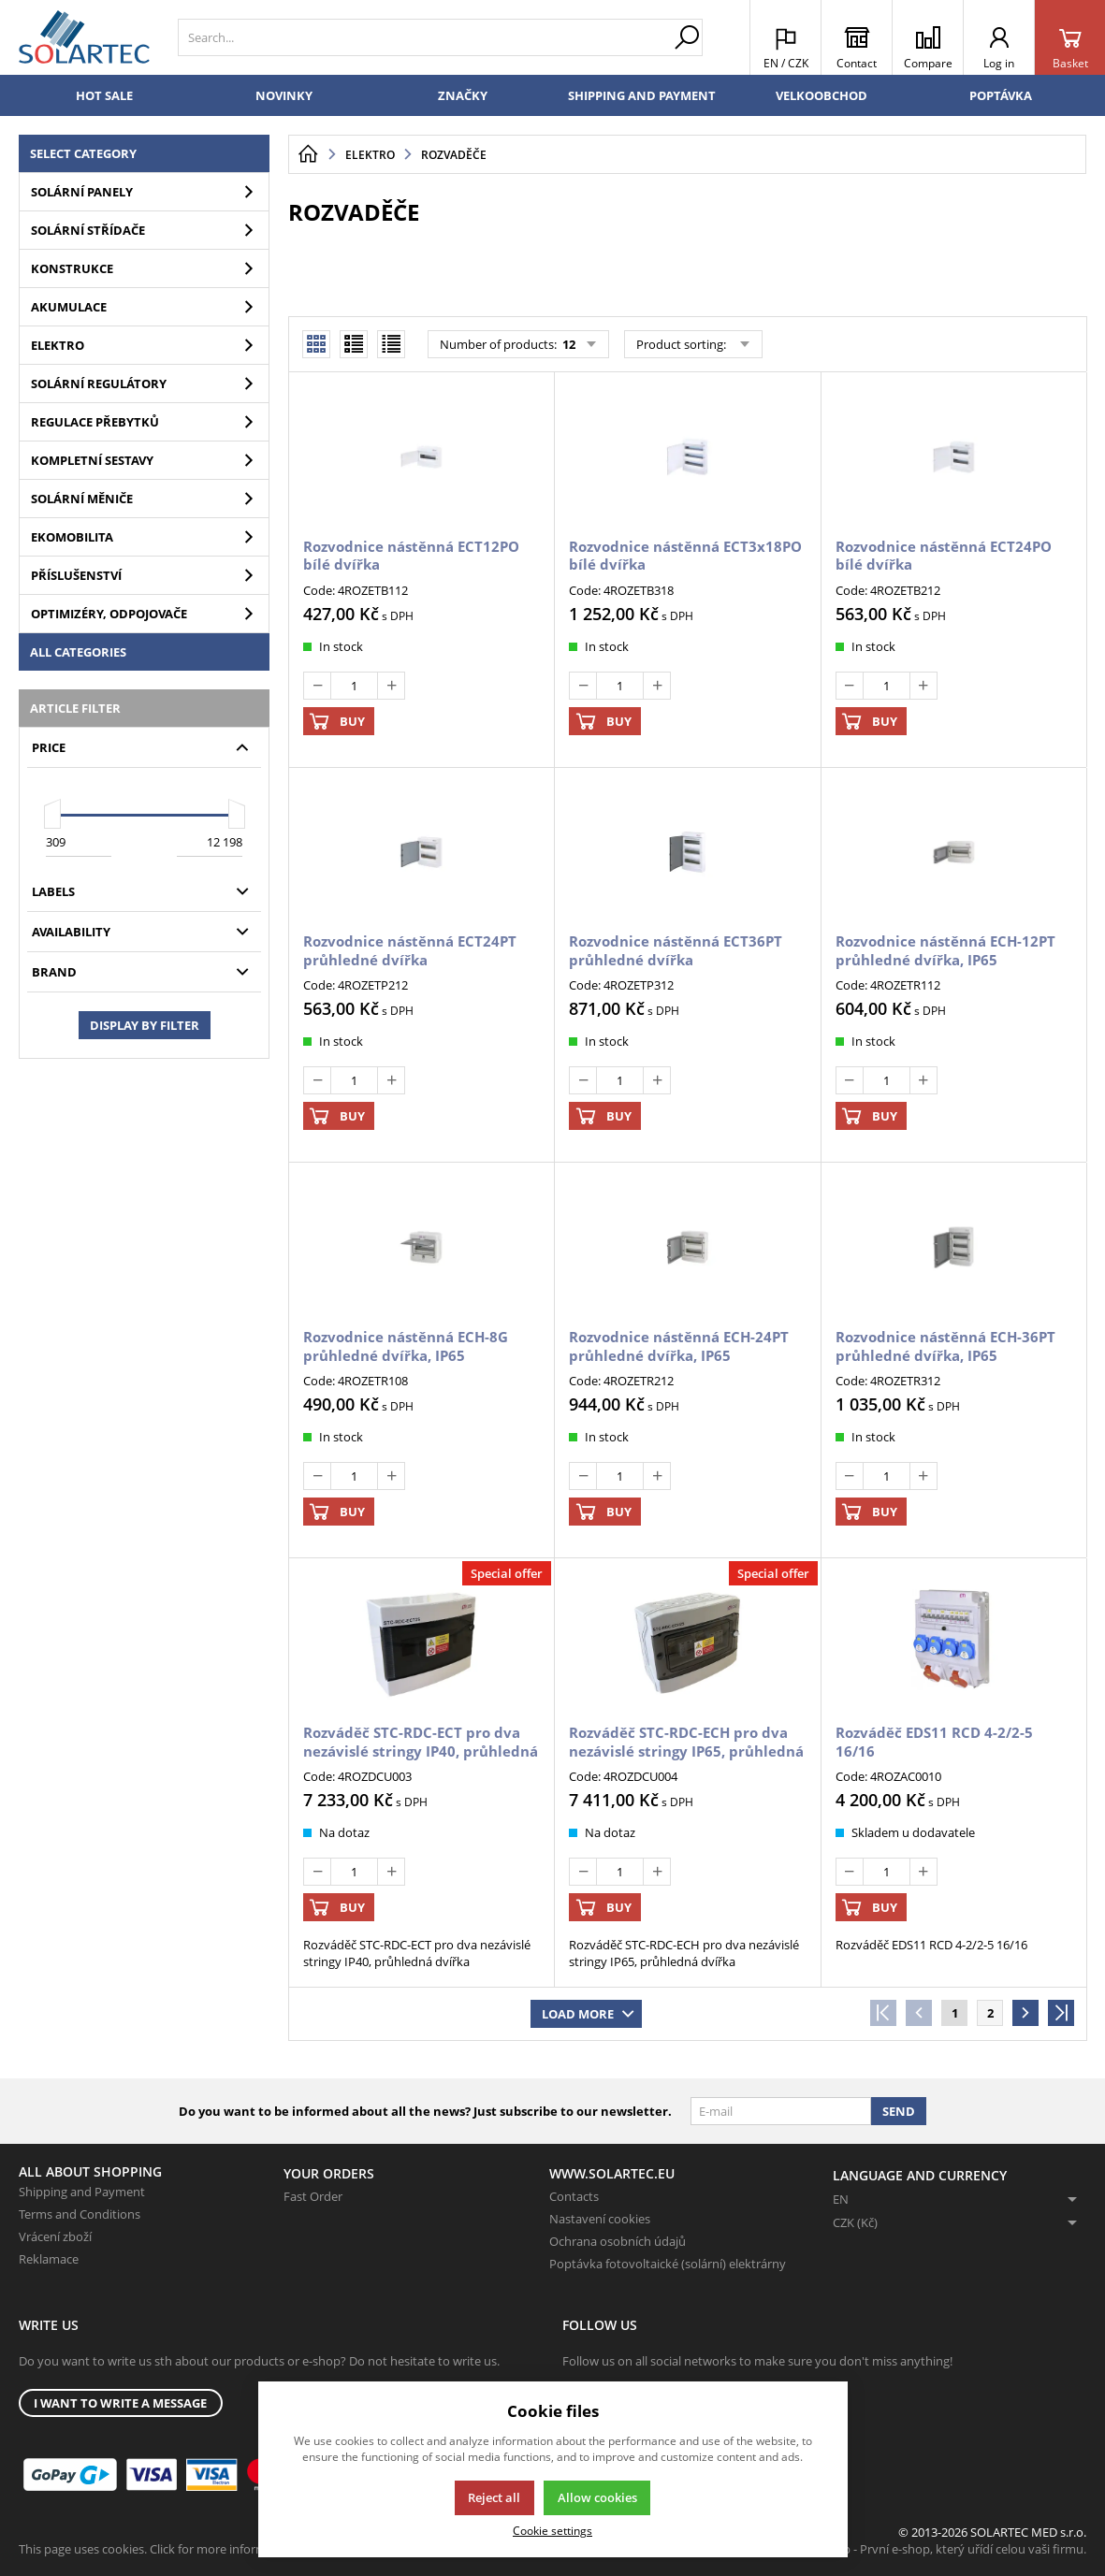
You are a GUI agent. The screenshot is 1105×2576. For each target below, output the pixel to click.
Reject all (494, 2497)
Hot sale (104, 95)
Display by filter (144, 1025)
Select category (83, 153)
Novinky (284, 95)
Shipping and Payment (642, 95)
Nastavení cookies (599, 2218)
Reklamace (49, 2258)
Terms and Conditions (79, 2214)
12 (567, 344)
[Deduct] (317, 686)
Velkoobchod (821, 95)
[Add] (391, 686)
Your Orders (329, 2173)
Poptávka (1000, 95)
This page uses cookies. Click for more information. (158, 2548)
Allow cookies (597, 2497)
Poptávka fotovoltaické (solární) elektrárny (667, 2263)
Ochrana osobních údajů (617, 2241)
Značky (462, 95)
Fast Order (313, 2196)
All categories (78, 652)
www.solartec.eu (612, 2173)
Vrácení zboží (55, 2236)
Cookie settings (552, 2530)
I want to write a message (120, 2403)
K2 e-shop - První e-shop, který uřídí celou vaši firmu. (940, 2548)
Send (898, 2111)
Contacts (574, 2196)
